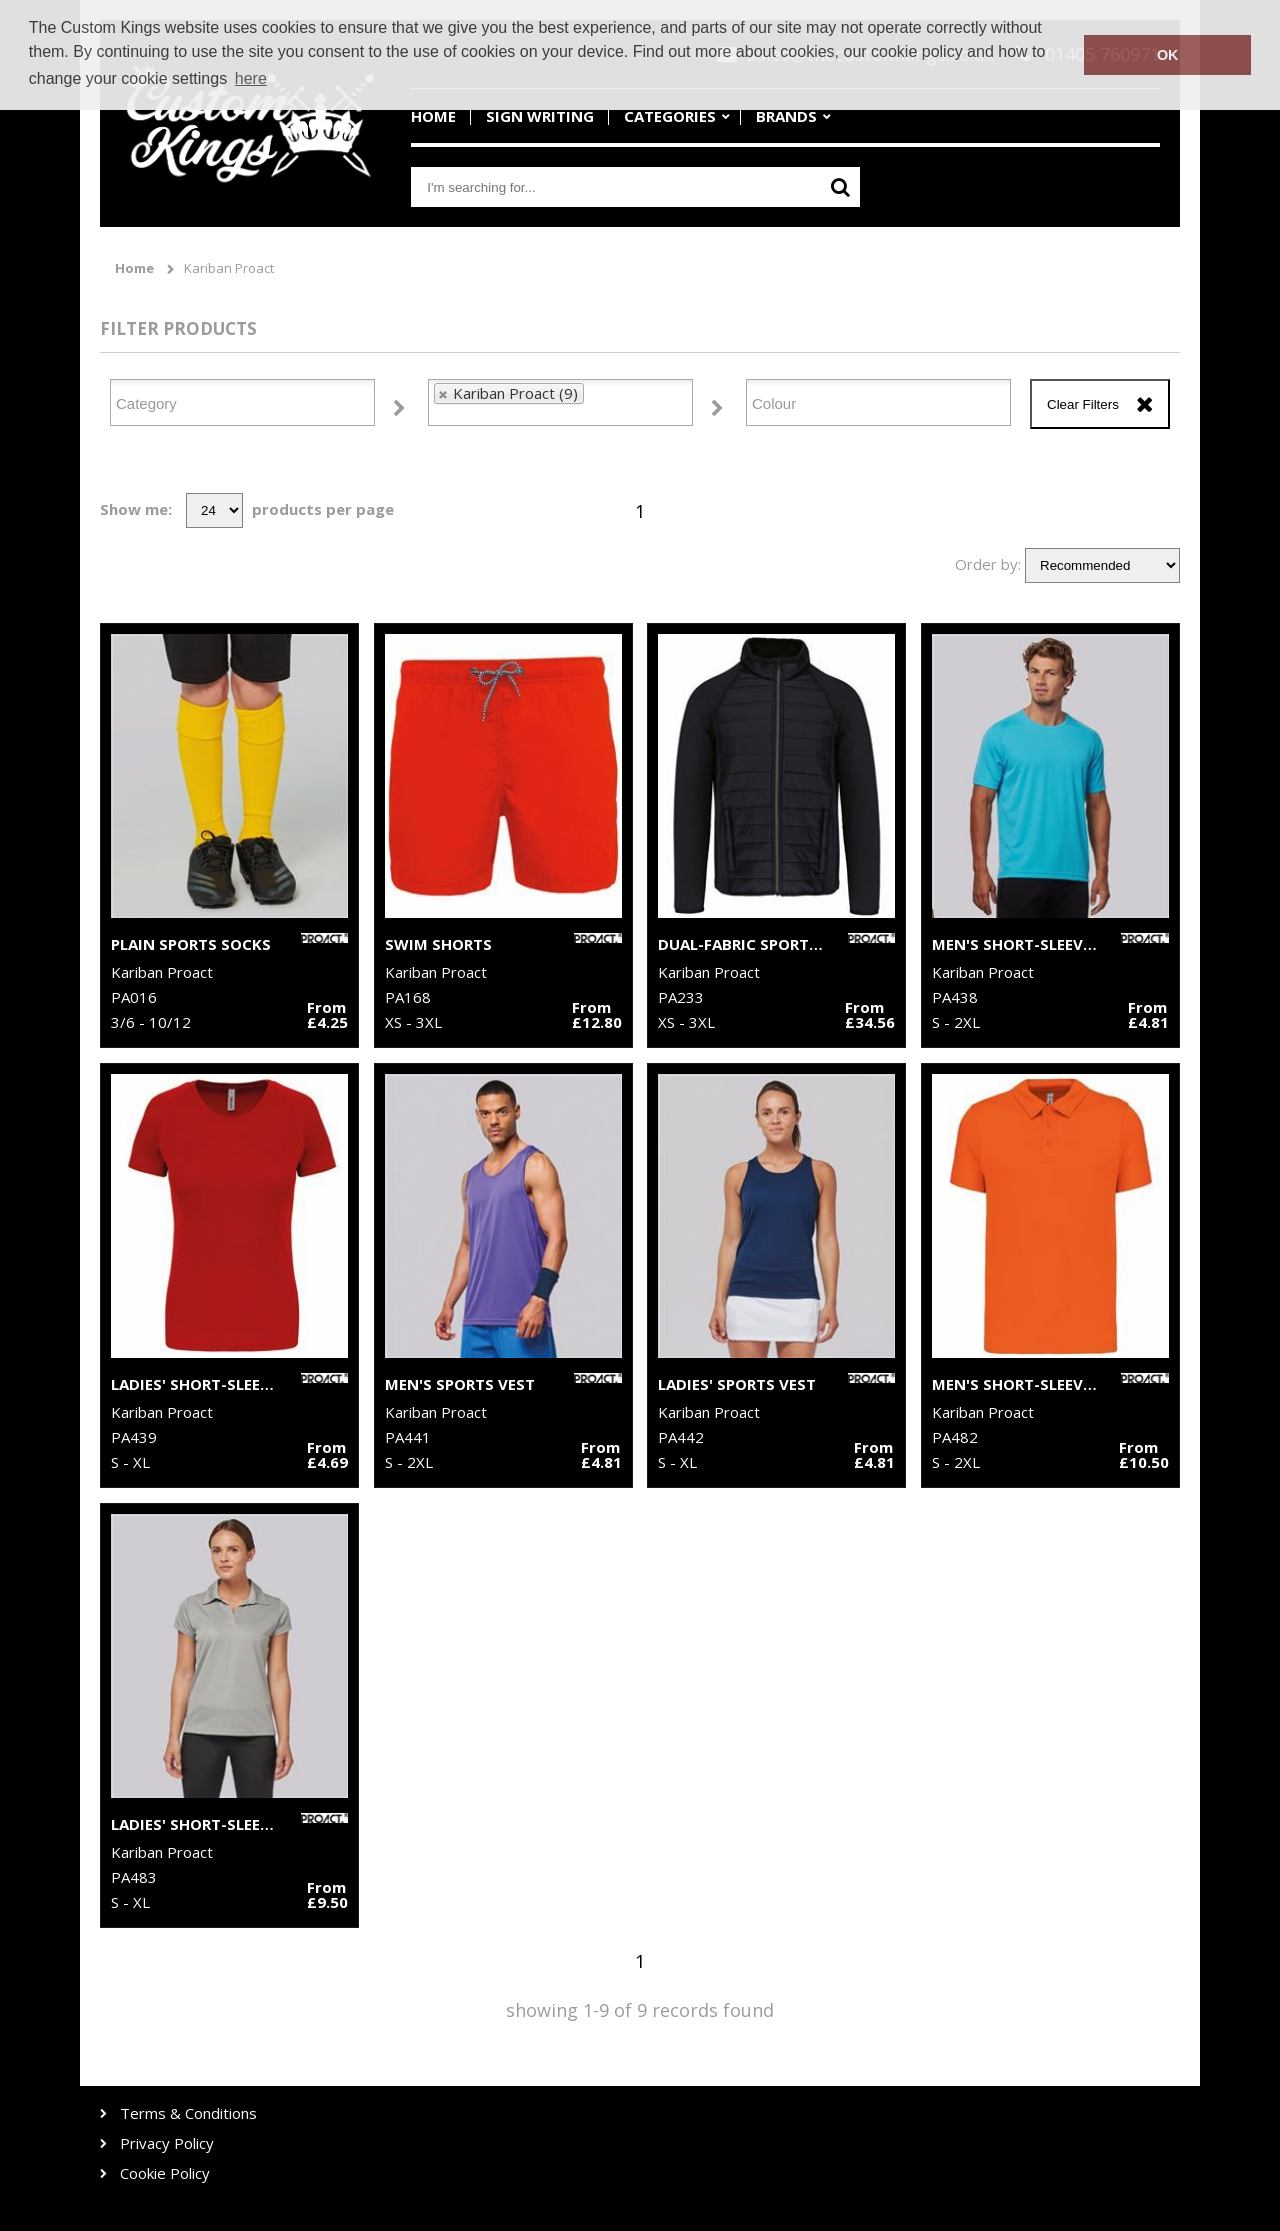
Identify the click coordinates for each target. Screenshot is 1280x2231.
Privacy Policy (167, 2143)
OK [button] (1168, 55)
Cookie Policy (165, 2173)
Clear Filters (1083, 404)
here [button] (251, 78)
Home (433, 116)
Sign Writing (540, 116)
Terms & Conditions (188, 2113)
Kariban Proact (229, 268)
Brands (786, 116)
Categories (670, 116)
